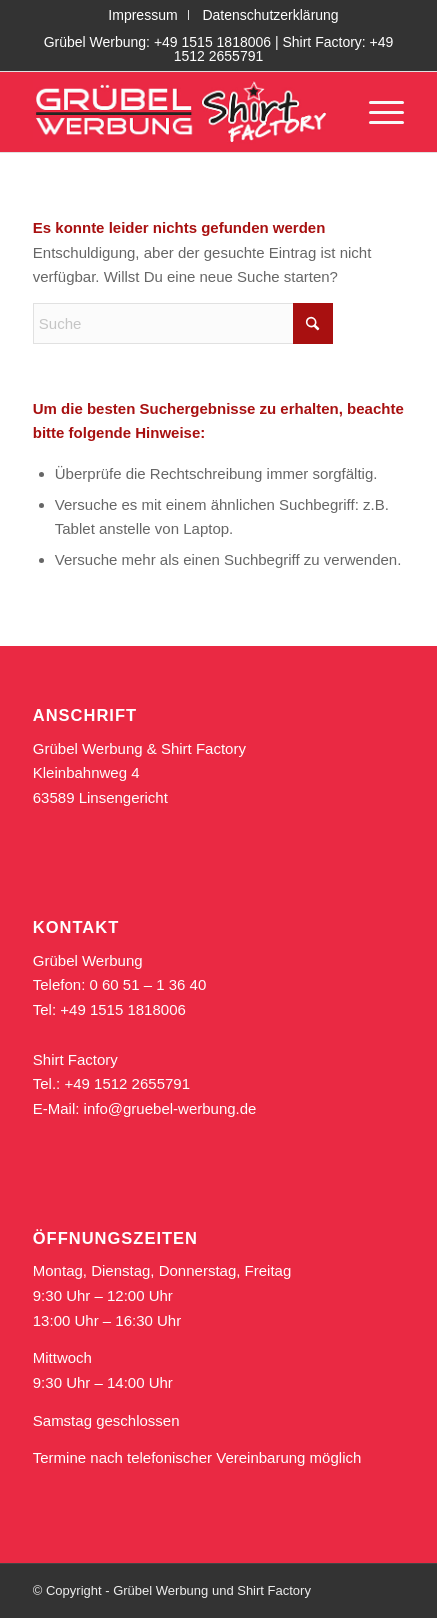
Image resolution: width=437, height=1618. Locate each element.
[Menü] (376, 112)
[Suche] (183, 323)
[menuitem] (143, 15)
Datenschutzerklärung (270, 15)
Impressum (142, 15)
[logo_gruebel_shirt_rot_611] (181, 112)
